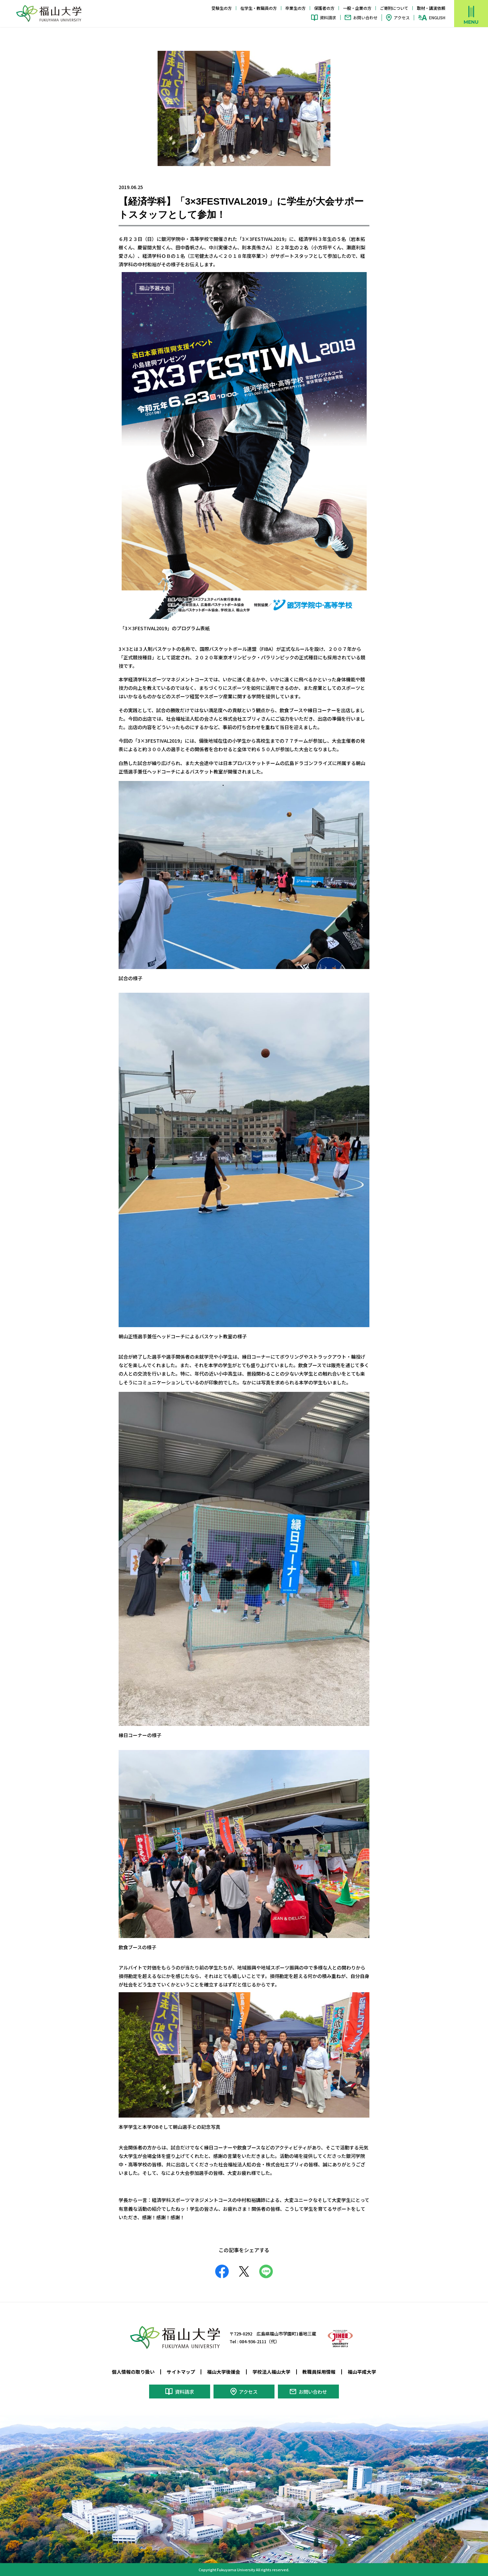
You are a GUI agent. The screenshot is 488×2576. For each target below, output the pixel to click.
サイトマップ (181, 2371)
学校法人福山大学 (271, 2371)
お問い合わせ (365, 17)
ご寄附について (394, 8)
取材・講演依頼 (431, 8)
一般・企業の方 (357, 8)
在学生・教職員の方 (258, 8)
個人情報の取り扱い (133, 2371)
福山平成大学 (362, 2371)
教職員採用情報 (319, 2371)
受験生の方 (221, 8)
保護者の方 (324, 8)
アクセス (402, 17)
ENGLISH (437, 17)
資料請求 (328, 17)
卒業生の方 (295, 8)
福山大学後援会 (223, 2371)
